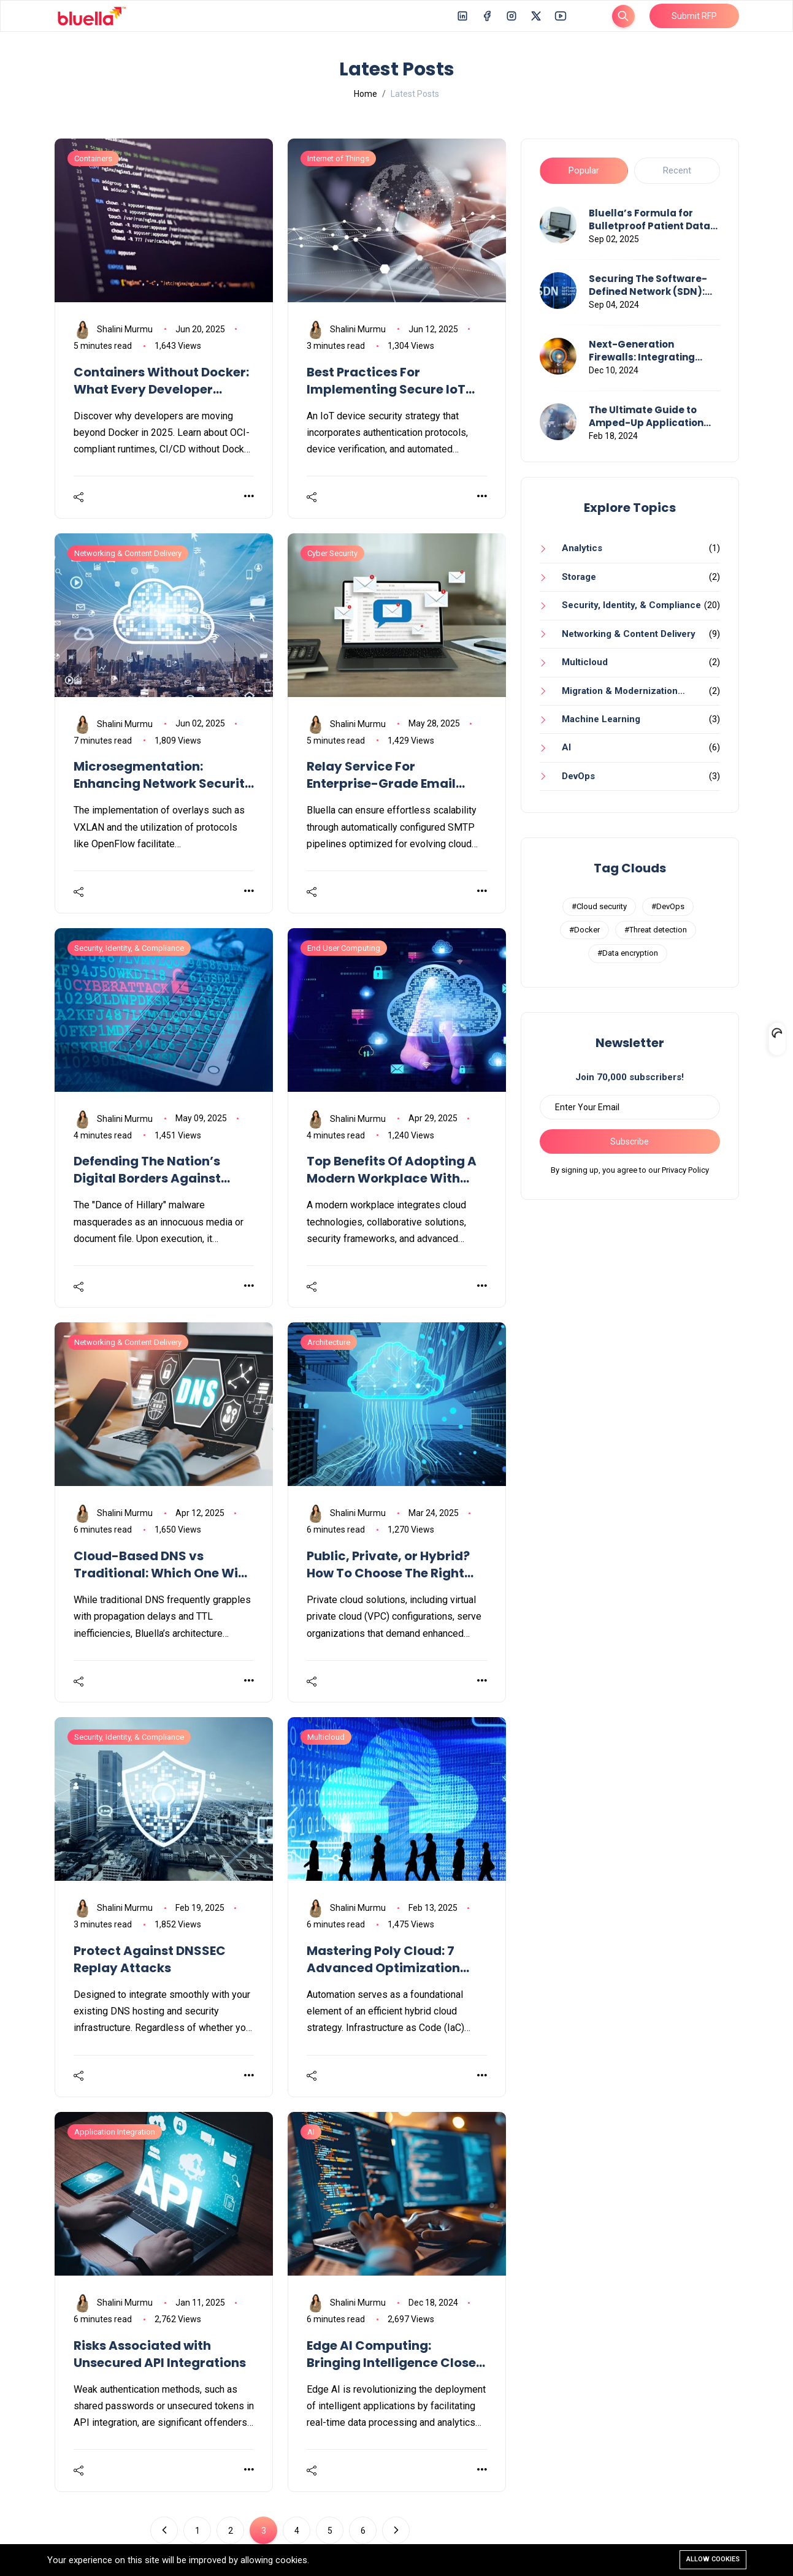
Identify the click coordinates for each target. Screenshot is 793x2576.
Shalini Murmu (113, 330)
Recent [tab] (677, 170)
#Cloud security (599, 906)
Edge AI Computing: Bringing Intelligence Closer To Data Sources (394, 2354)
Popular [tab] (584, 170)
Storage (579, 576)
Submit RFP (694, 16)
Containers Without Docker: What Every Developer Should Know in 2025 (161, 381)
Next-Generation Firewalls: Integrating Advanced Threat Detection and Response (649, 351)
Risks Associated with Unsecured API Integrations (160, 2354)
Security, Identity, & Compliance (631, 605)
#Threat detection (655, 929)
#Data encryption (627, 953)
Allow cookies (713, 2559)
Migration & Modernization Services (609, 695)
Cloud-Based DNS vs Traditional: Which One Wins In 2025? (163, 1564)
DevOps (578, 776)
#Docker (584, 929)
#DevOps (667, 906)
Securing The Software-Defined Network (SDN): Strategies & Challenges (649, 285)
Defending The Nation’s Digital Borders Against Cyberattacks (147, 1170)
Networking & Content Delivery (628, 633)
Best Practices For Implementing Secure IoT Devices (386, 381)
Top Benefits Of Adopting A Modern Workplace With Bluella (392, 1170)
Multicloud (585, 662)
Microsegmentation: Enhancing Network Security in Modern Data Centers (163, 775)
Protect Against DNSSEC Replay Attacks (150, 1959)
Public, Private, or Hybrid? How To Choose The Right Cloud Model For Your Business (388, 1564)
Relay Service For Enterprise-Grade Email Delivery (381, 775)
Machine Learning (601, 719)
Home (365, 94)
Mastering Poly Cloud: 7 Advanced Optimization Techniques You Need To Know (383, 1959)
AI (566, 747)
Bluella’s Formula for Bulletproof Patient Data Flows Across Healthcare (650, 219)
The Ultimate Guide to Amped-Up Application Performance (646, 416)
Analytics (582, 548)
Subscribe (629, 1141)
